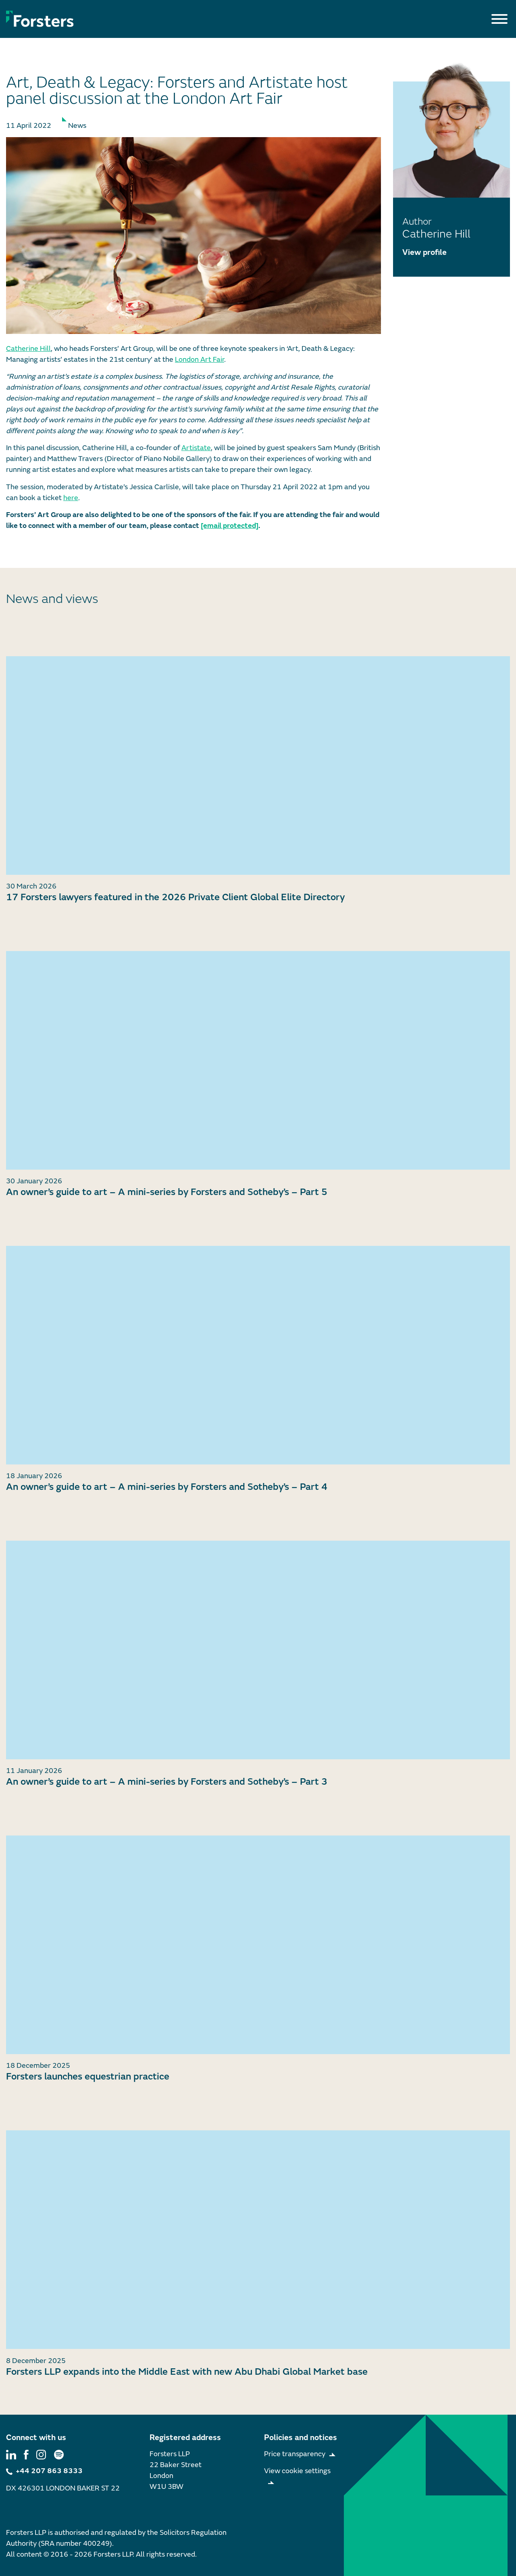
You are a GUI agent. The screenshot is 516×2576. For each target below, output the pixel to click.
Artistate (196, 448)
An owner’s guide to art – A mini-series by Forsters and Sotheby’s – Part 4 (166, 1487)
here (70, 498)
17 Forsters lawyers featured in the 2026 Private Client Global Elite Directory (175, 897)
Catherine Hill (28, 348)
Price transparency (294, 2454)
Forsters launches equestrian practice (87, 2076)
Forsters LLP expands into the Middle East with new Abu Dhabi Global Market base (187, 2372)
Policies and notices (300, 2437)
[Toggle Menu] (499, 19)
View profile (424, 252)
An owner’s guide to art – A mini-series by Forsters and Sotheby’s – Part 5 (166, 1192)
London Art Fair (199, 359)
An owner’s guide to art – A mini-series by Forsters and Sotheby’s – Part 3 (166, 1782)
